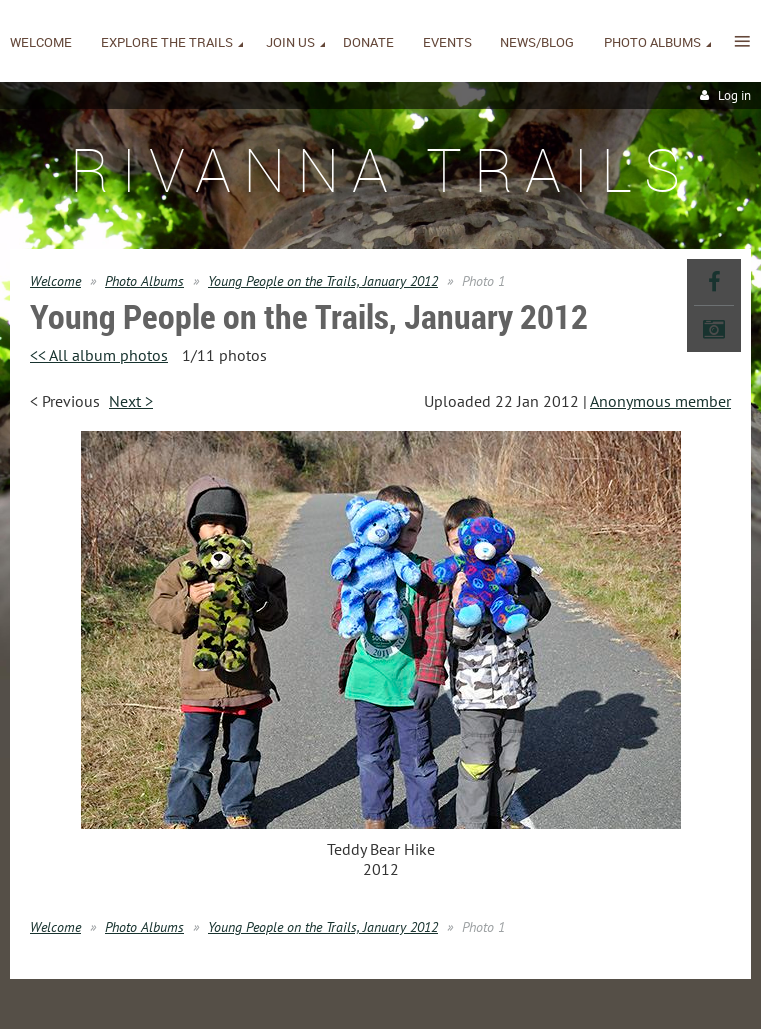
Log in (734, 95)
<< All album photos (99, 355)
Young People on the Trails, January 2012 (323, 281)
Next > (131, 401)
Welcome (55, 281)
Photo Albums (144, 281)
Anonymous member (660, 401)
